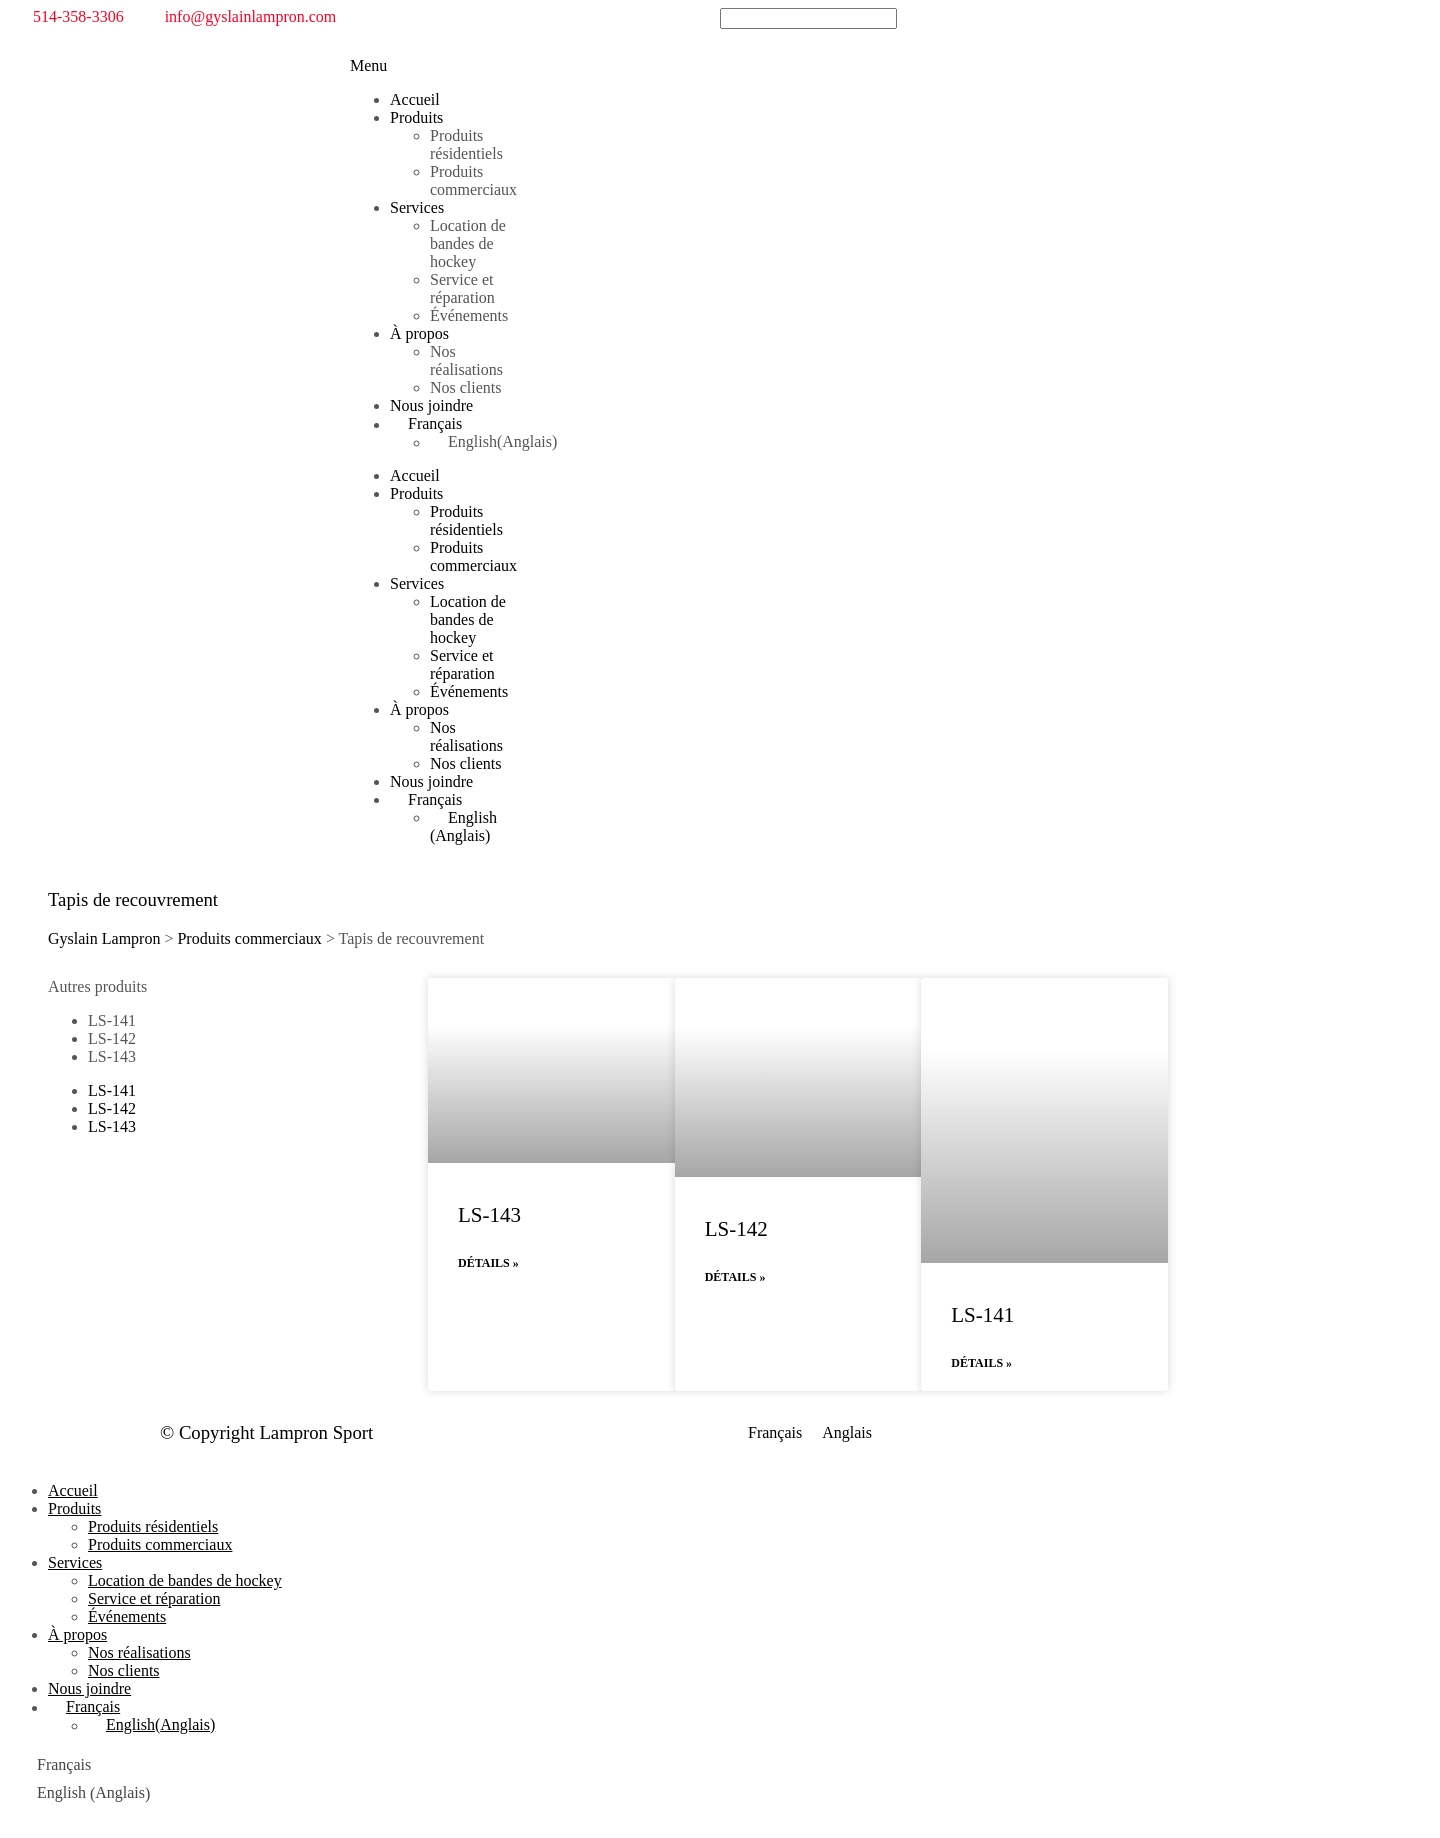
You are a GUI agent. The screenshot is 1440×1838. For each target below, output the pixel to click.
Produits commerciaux (473, 180)
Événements (469, 315)
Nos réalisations (466, 360)
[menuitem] (455, 424)
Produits (416, 117)
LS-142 (112, 1038)
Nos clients (466, 387)
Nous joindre (431, 405)
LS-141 (112, 1020)
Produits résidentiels (466, 144)
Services (417, 207)
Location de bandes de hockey (468, 243)
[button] (368, 65)
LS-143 (112, 1056)
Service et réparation (462, 288)
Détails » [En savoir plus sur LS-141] (981, 1363)
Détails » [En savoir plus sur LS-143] (488, 1263)
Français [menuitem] (775, 1433)
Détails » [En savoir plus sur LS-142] (735, 1277)
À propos (419, 333)
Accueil (415, 99)
